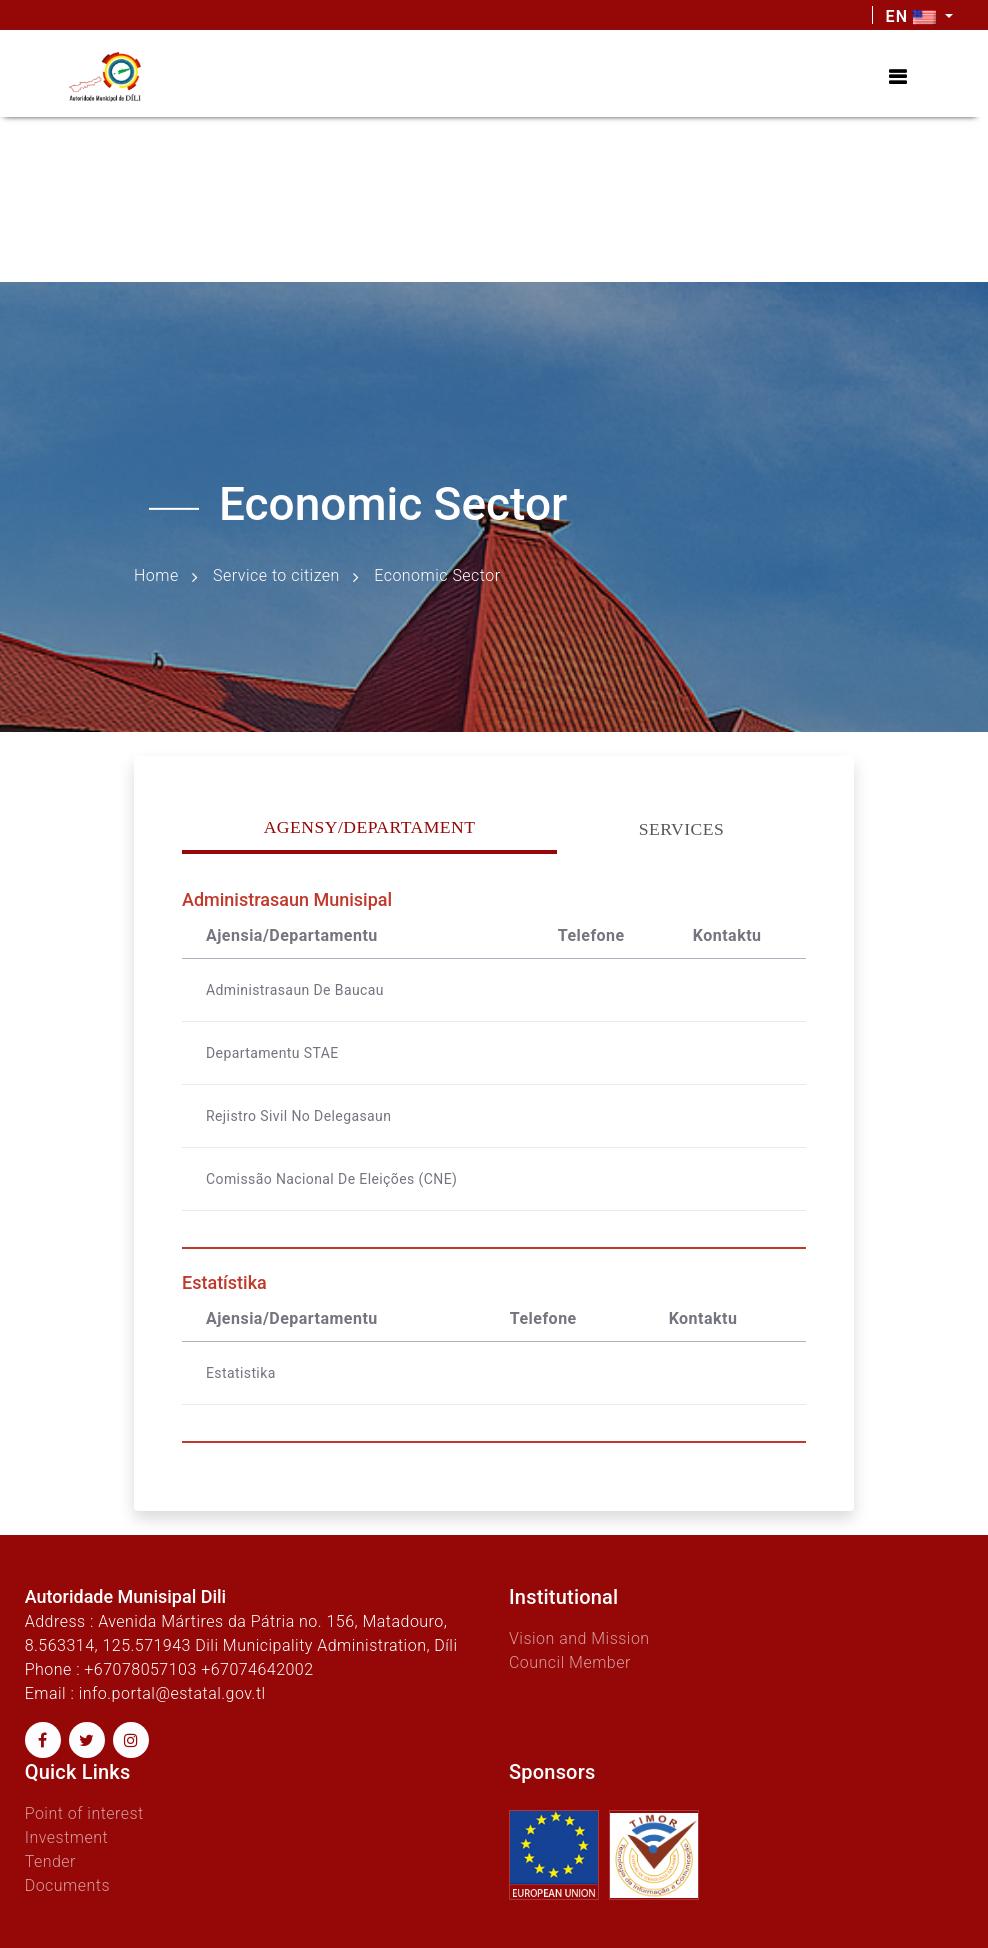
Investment (66, 1837)
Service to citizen (276, 575)
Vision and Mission (579, 1638)
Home (156, 575)
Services (682, 829)
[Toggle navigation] (897, 77)
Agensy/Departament (370, 827)
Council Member (570, 1662)
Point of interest (84, 1813)
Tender (50, 1861)
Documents (67, 1885)
